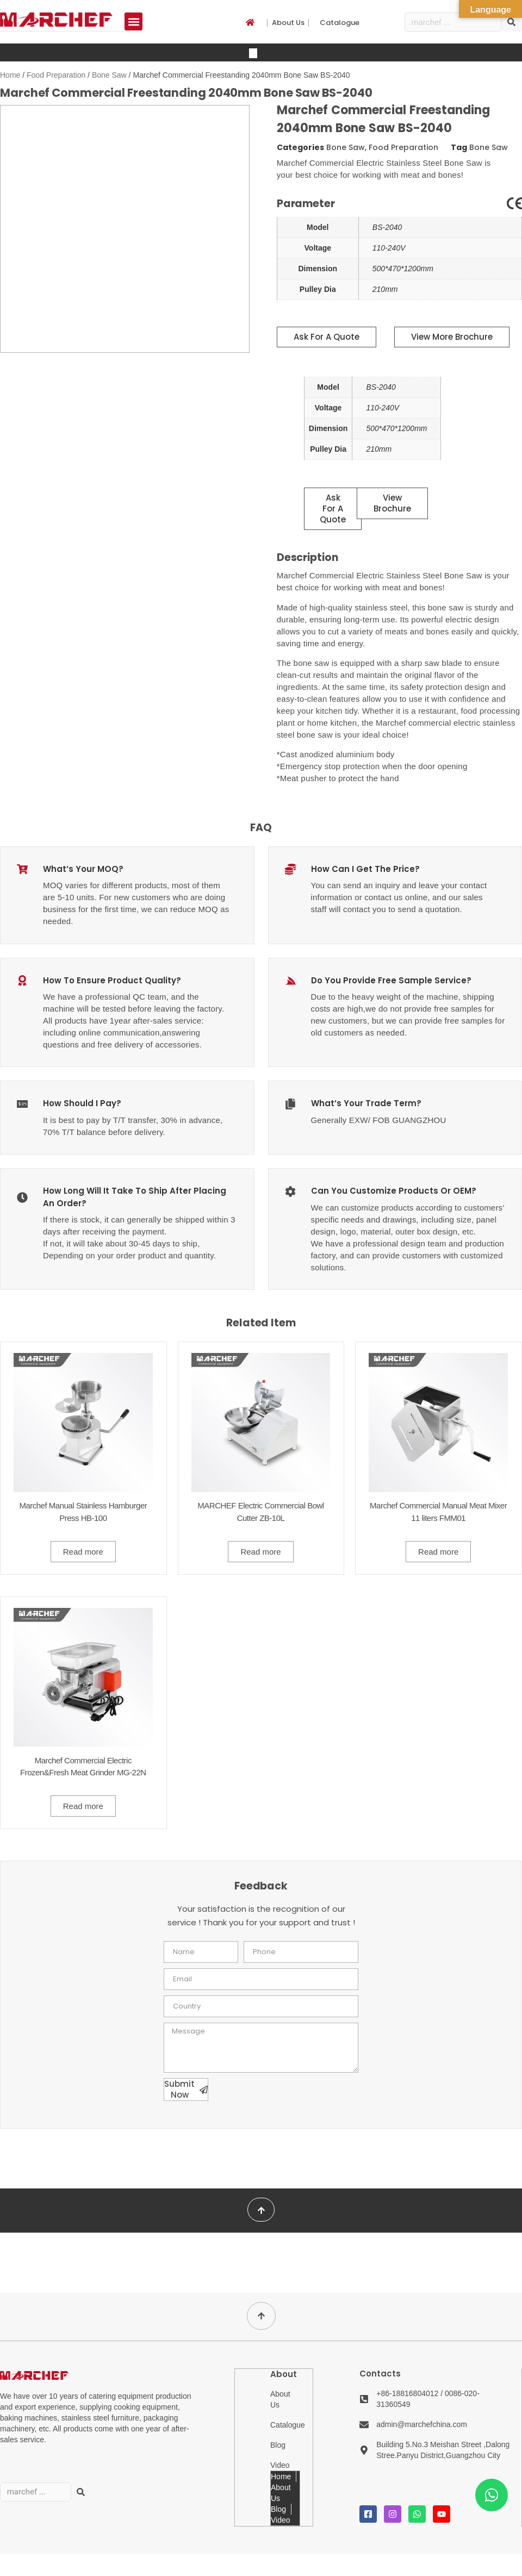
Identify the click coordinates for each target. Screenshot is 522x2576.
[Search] (512, 22)
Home (10, 75)
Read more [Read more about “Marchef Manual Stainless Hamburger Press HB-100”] (83, 1551)
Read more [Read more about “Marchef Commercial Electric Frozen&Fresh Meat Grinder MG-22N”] (83, 1806)
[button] (133, 21)
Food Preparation (56, 75)
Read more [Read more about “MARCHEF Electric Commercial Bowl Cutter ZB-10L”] (260, 1551)
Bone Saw (109, 75)
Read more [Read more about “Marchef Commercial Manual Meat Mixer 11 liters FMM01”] (438, 1551)
